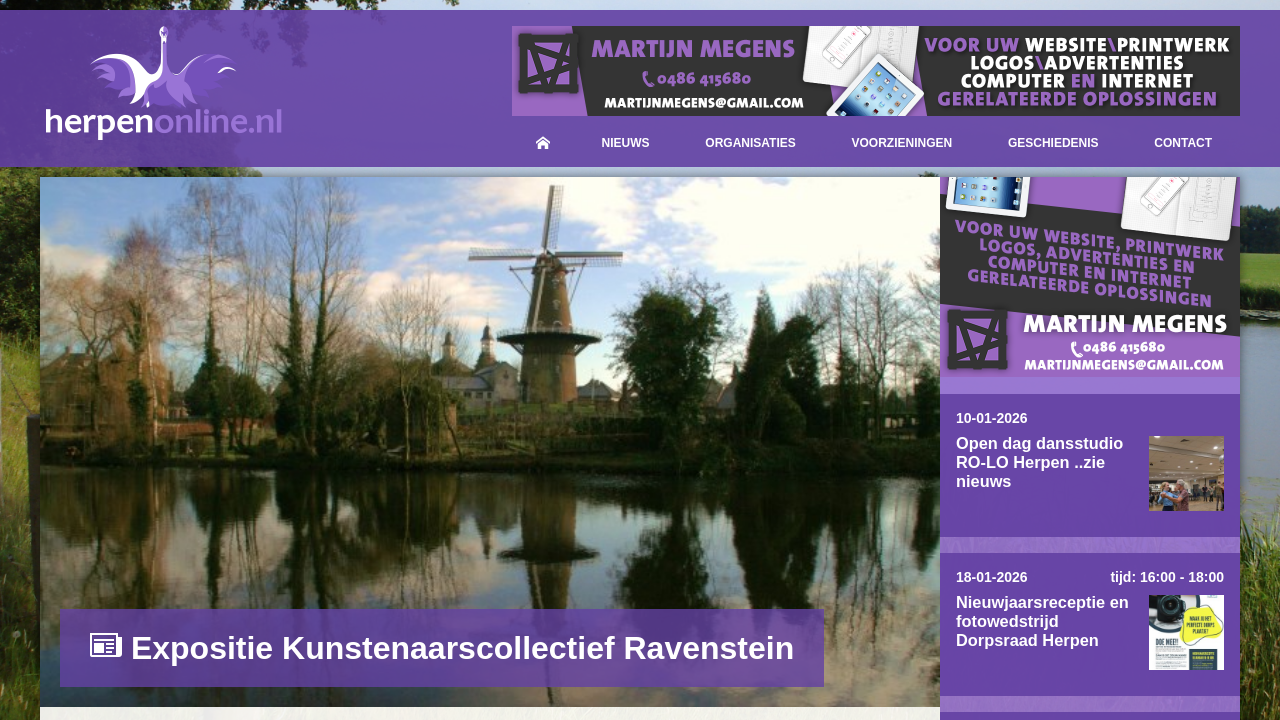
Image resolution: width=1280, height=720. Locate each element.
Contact (1183, 143)
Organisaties (750, 143)
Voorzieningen (902, 143)
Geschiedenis (1053, 143)
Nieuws (626, 143)
